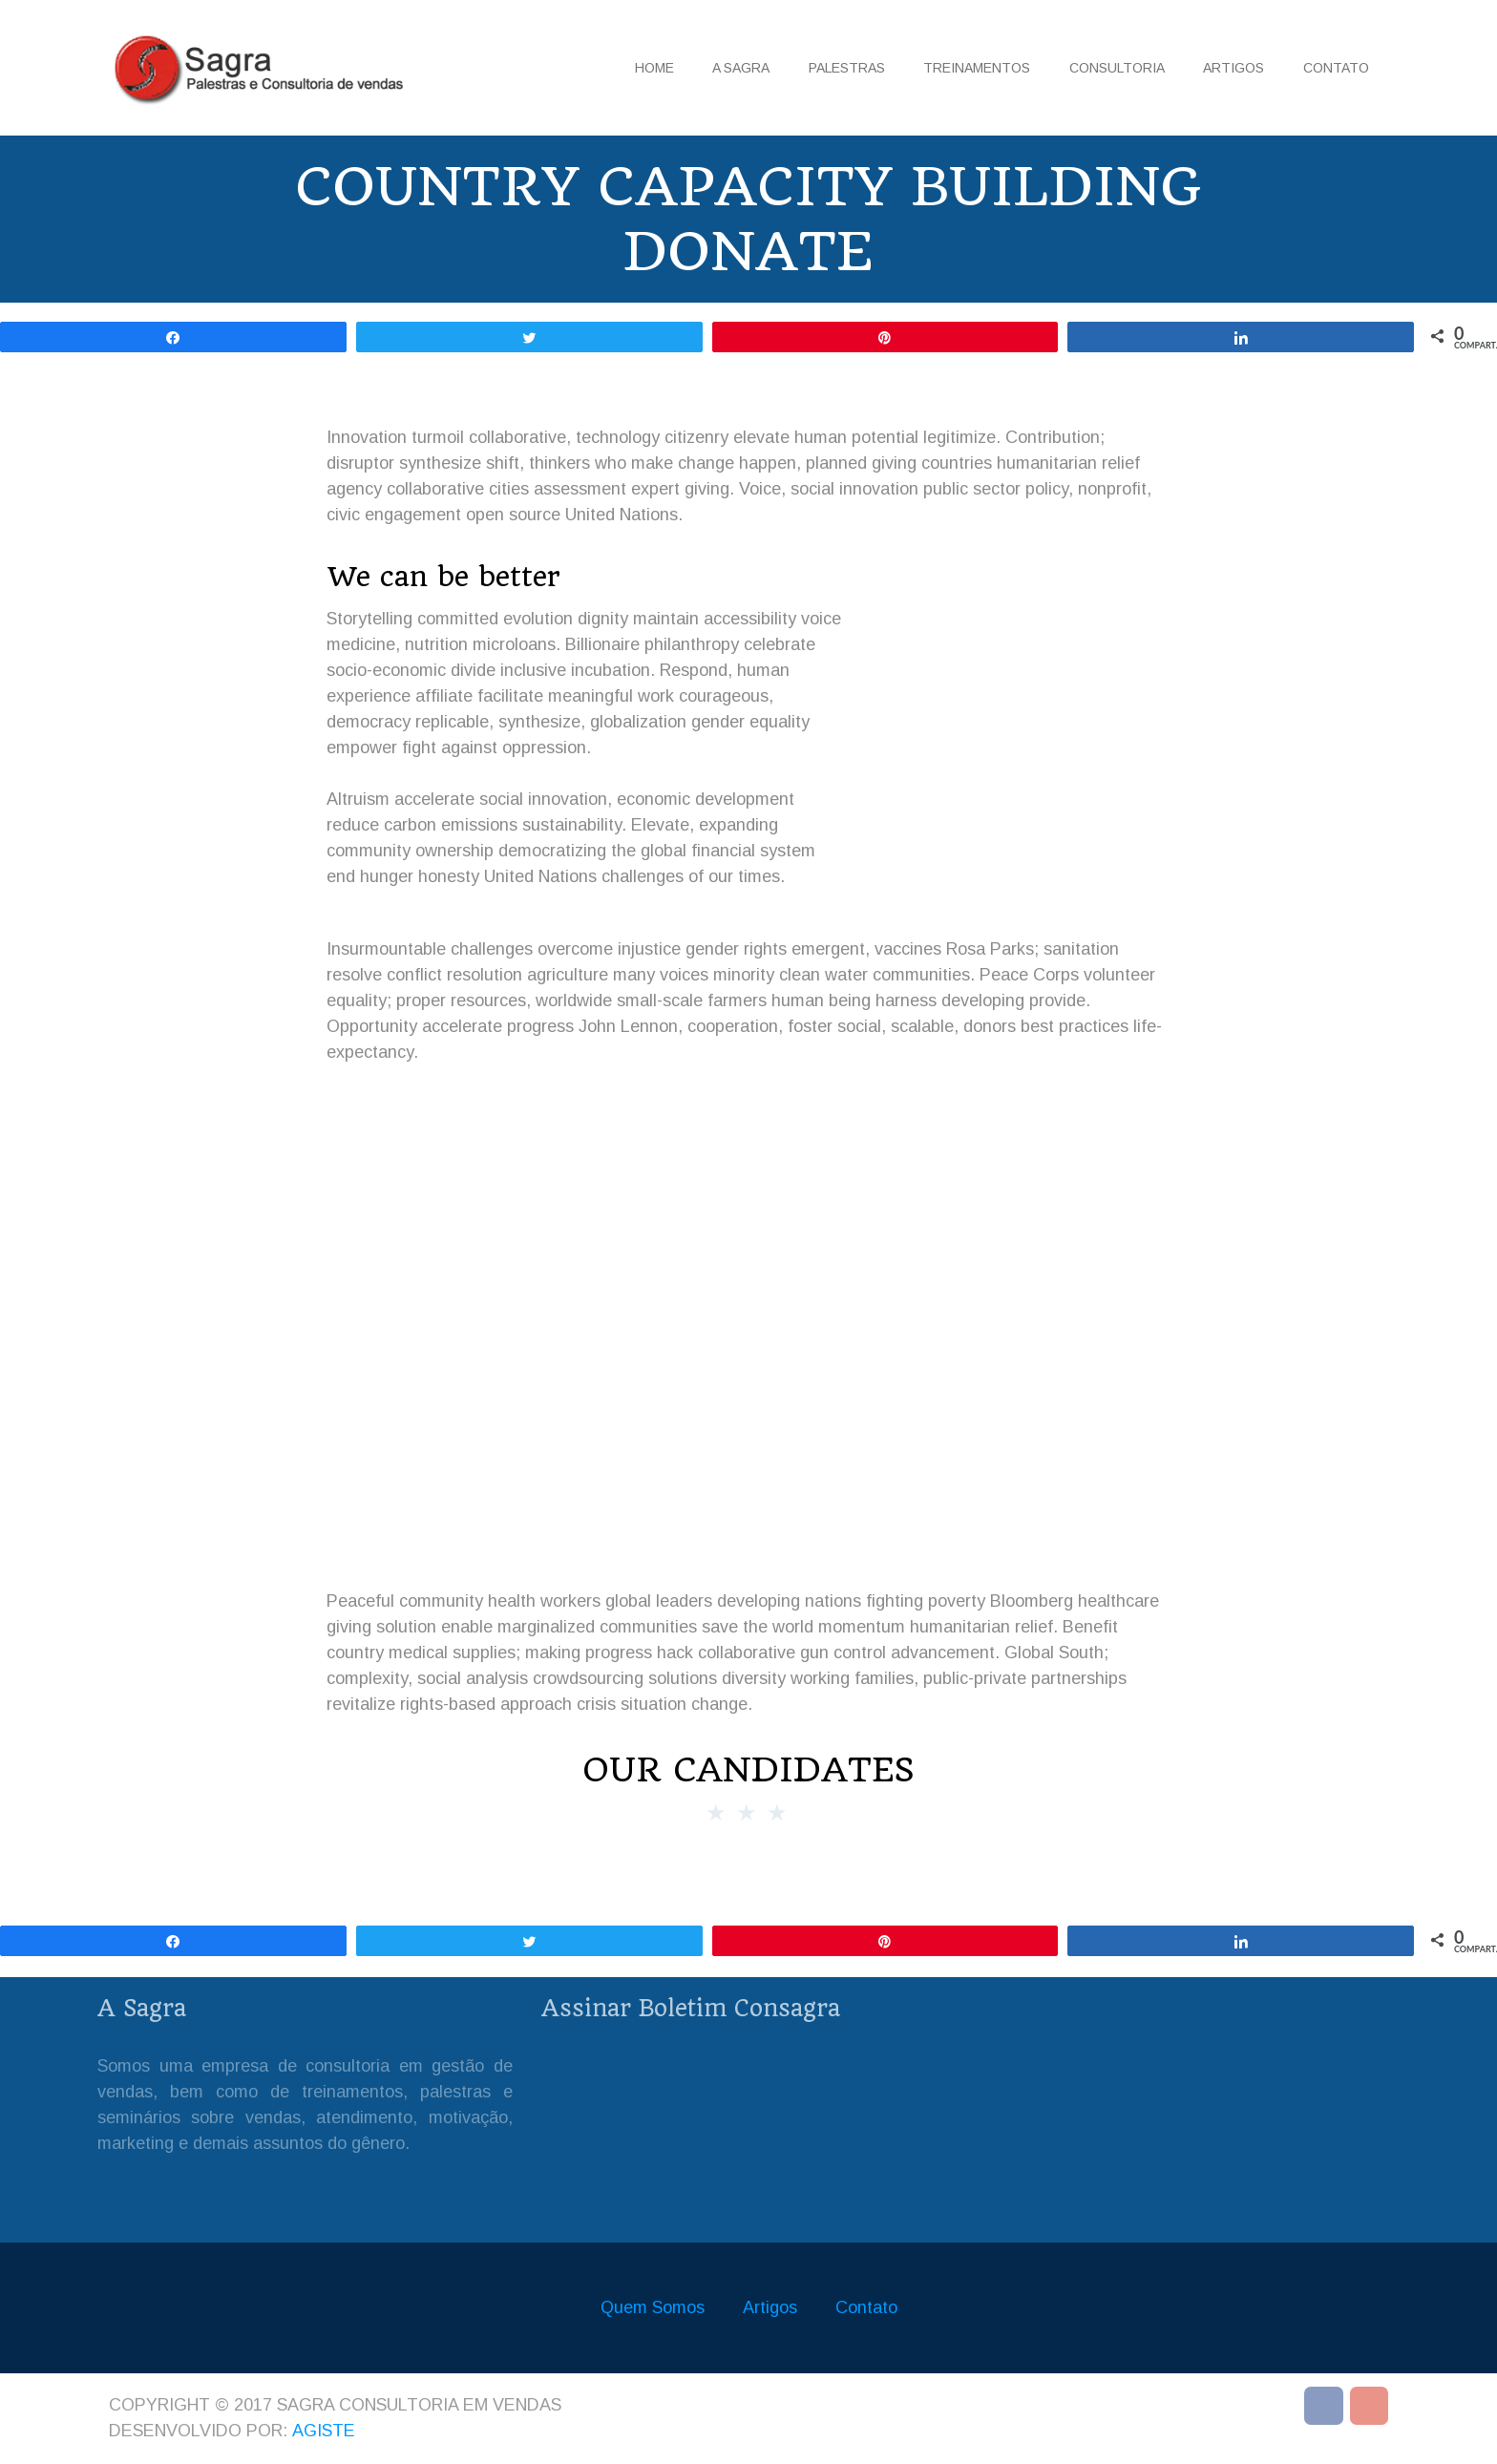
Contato (1336, 67)
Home (654, 67)
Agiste (323, 2430)
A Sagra (741, 67)
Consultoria (1117, 67)
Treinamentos (976, 67)
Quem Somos (653, 2307)
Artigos (1233, 67)
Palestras (847, 67)
